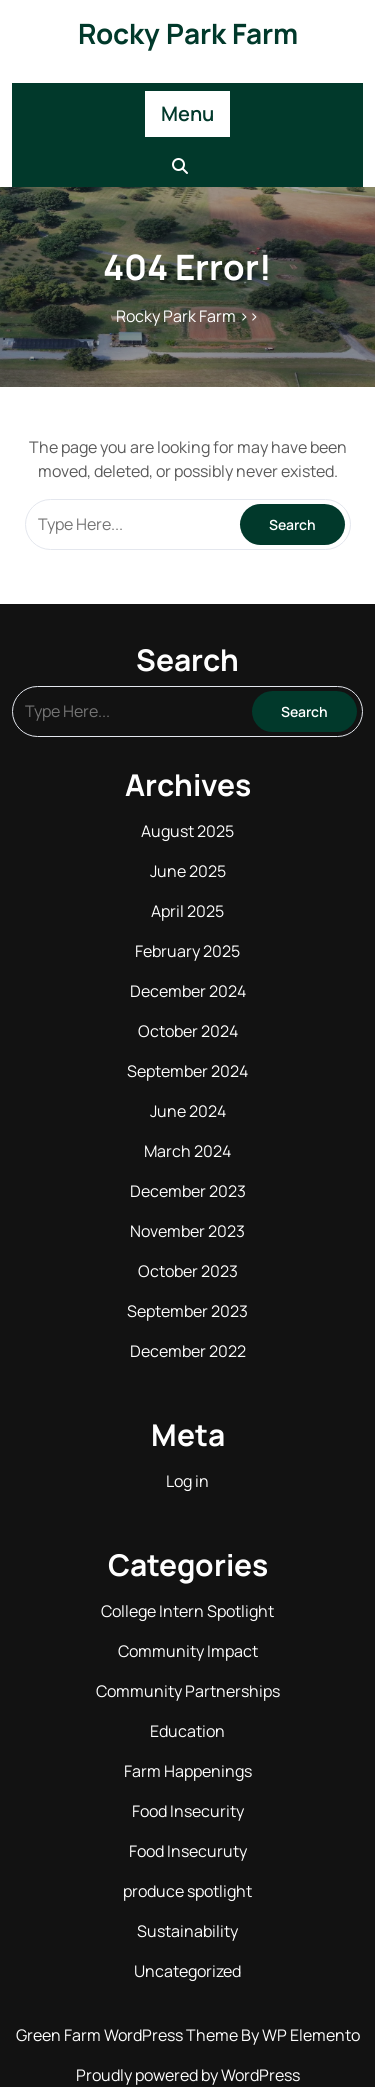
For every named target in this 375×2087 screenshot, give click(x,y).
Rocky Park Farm (188, 33)
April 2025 (187, 911)
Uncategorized (187, 1971)
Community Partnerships (188, 1691)
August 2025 (187, 831)
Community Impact (188, 1651)
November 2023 (187, 1231)
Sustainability (187, 1931)
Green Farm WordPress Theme (128, 2035)
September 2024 (187, 1071)
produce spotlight (187, 1891)
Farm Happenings (188, 1771)
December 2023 (188, 1191)
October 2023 (188, 1271)
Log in (187, 1481)
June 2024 (188, 1111)
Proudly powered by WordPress (188, 2075)
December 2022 (188, 1351)
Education (187, 1731)
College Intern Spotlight (187, 1611)
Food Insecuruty (188, 1851)
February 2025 (187, 951)
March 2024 (187, 1151)
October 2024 (188, 1031)
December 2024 (188, 991)
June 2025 (188, 871)
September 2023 (187, 1311)
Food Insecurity (188, 1811)
